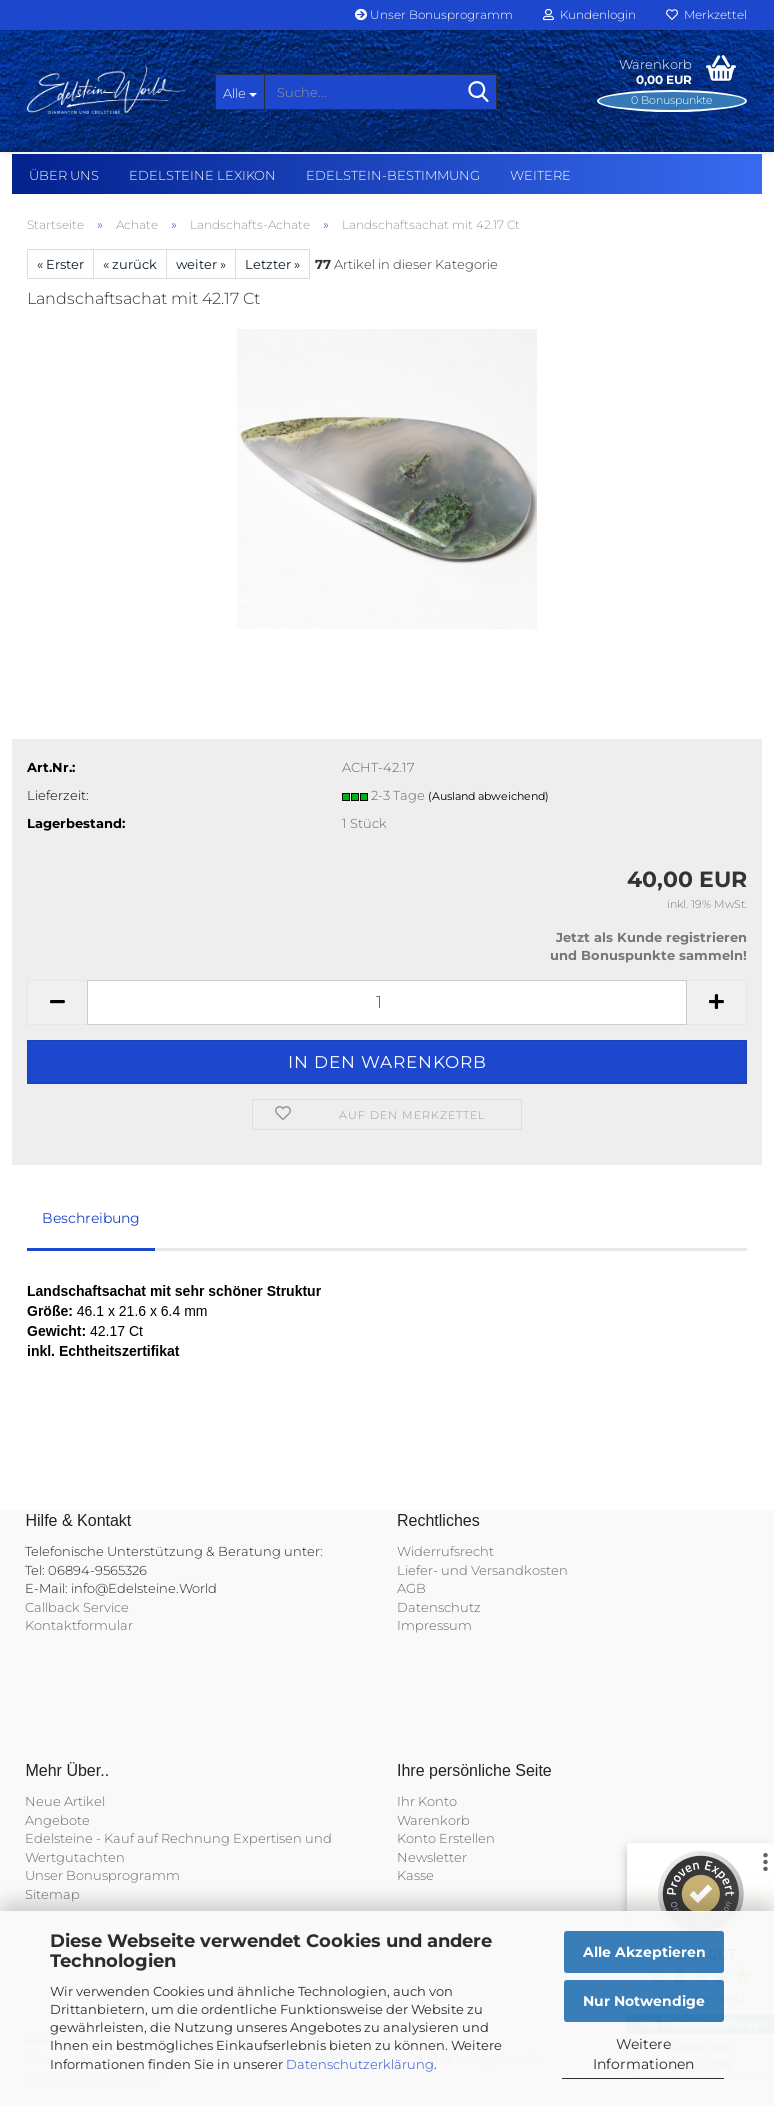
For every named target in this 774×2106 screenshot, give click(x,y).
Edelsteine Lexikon (202, 175)
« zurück (130, 264)
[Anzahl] (387, 1002)
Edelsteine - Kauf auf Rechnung (127, 1838)
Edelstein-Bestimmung (393, 175)
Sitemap (52, 1894)
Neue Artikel (65, 1801)
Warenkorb (433, 1820)
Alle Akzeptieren (644, 1952)
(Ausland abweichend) (488, 796)
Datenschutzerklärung (360, 2064)
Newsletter (432, 1857)
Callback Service (77, 1607)
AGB (411, 1588)
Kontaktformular (79, 1625)
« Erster (60, 264)
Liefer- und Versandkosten (482, 1570)
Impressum (434, 1625)
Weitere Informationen (643, 2054)
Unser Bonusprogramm (434, 14)
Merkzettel (706, 14)
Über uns (64, 175)
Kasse (415, 1875)
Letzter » (272, 264)
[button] (57, 1002)
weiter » (201, 264)
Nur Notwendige (644, 2001)
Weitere (540, 175)
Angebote (57, 1820)
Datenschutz (439, 1607)
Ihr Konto (427, 1801)
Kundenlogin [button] (589, 14)
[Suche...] (240, 92)
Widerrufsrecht (445, 1551)
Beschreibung (91, 1218)
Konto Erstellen (446, 1838)
